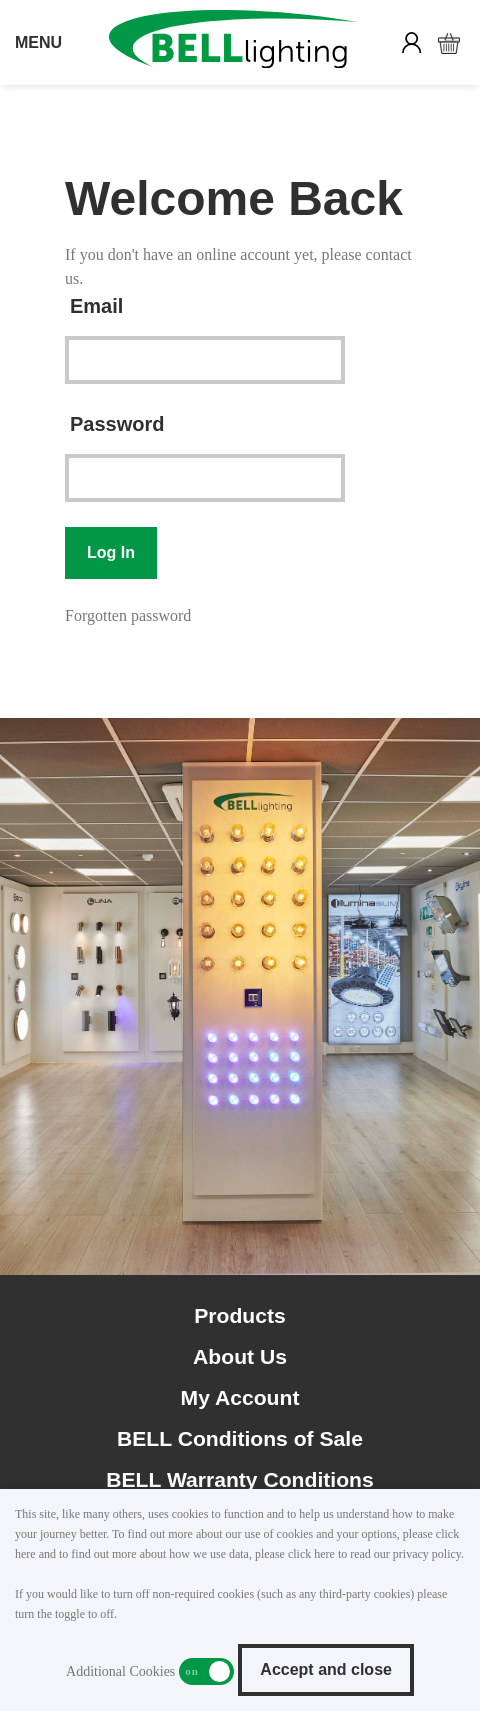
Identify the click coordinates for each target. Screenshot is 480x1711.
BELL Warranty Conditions (239, 1479)
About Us (240, 1356)
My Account (240, 1397)
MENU (38, 42)
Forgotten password (128, 615)
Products (240, 1315)
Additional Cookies (206, 1671)
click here (311, 1554)
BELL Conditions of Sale (240, 1438)
